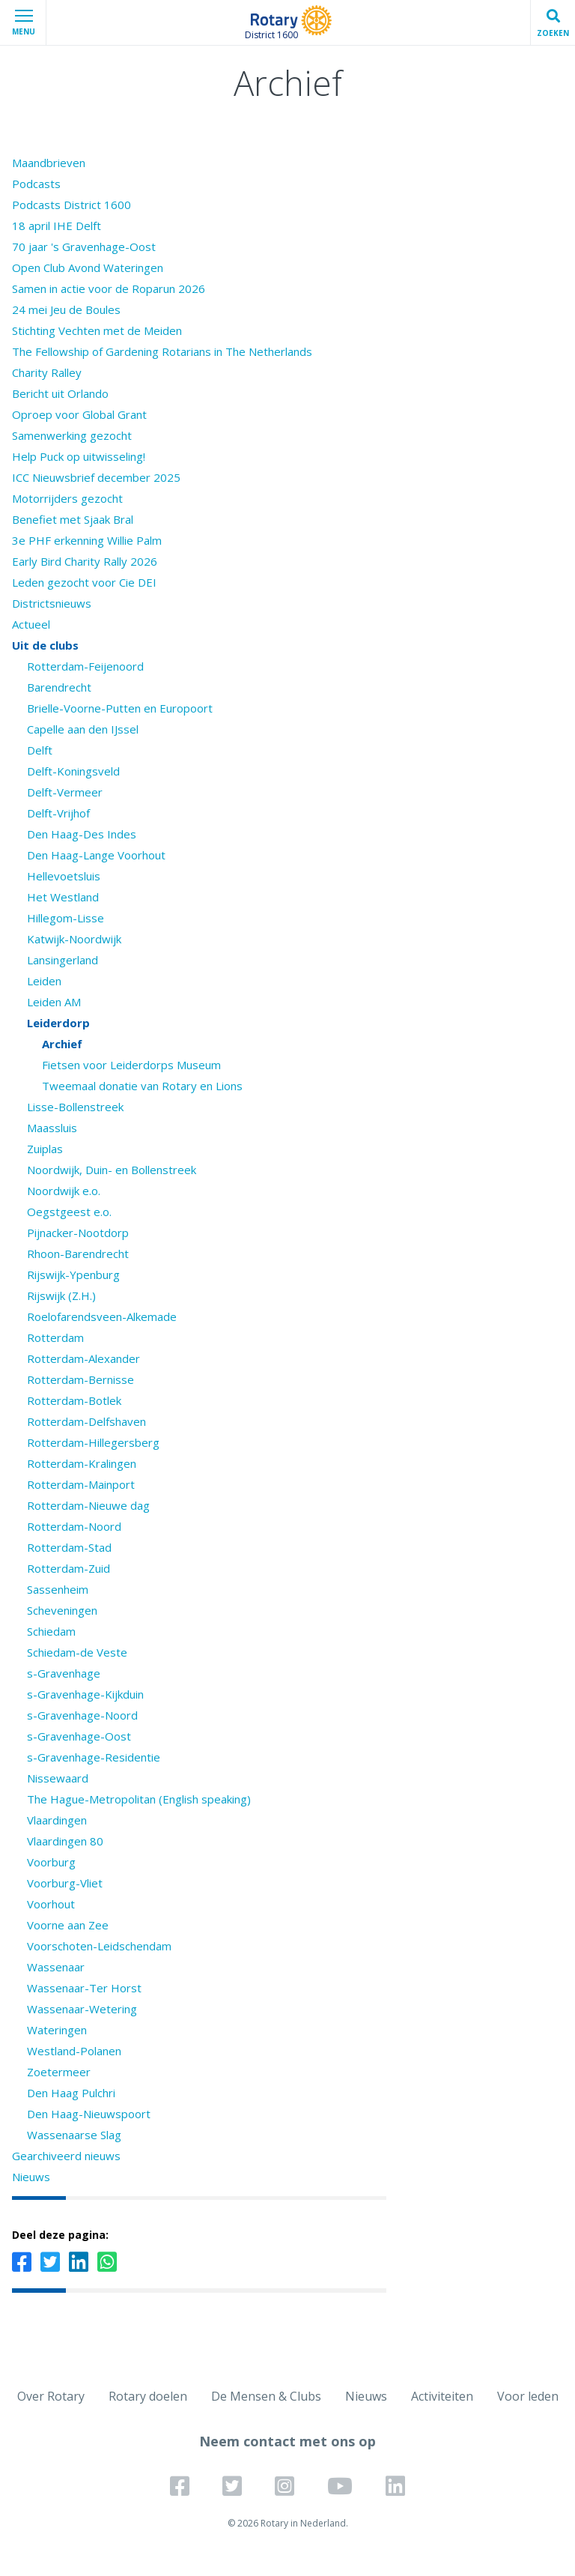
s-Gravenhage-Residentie (93, 1757)
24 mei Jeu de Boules (66, 309)
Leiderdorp (58, 1022)
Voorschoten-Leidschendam (99, 1945)
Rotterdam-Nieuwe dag (88, 1505)
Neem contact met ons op (287, 2441)
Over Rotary (51, 2396)
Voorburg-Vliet (65, 1882)
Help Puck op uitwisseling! (78, 456)
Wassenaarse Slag (74, 2134)
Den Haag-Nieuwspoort (88, 2113)
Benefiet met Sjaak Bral (72, 519)
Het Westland (63, 896)
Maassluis (52, 1127)
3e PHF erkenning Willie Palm (87, 540)
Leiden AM (54, 1001)
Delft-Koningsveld (73, 771)
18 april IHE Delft (56, 225)
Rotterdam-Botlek (74, 1400)
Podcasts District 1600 (71, 204)
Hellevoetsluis (63, 875)
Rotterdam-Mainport (81, 1484)
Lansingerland (62, 959)
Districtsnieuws (51, 603)
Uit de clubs (45, 645)
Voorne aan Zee (68, 1924)
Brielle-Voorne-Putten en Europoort (120, 708)
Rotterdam (55, 1337)
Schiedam (51, 1631)
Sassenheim (57, 1589)
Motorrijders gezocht (67, 498)
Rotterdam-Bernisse (80, 1379)
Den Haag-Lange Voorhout (96, 854)
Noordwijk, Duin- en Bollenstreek (111, 1169)
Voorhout (51, 1903)
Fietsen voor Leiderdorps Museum (131, 1064)
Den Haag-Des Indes (81, 833)
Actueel (31, 624)
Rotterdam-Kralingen (81, 1463)
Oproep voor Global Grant (79, 414)
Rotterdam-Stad (69, 1547)
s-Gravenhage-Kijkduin (85, 1694)
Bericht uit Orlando (60, 393)
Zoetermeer (59, 2071)
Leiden (44, 980)
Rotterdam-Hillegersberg (93, 1442)
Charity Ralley (47, 372)
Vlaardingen (57, 1819)
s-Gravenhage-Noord (82, 1715)
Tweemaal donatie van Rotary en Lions (142, 1085)
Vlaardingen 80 (65, 1840)
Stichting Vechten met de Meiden (97, 330)
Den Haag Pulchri (71, 2092)
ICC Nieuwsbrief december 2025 (96, 477)
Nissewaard (57, 1778)
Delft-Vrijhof (58, 812)
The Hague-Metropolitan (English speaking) (139, 1799)
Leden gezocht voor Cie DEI (84, 582)
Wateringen (57, 2029)
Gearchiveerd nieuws (66, 2155)
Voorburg (51, 1861)
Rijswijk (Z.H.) (61, 1295)
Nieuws (31, 2176)
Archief (62, 1043)
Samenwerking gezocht (72, 435)
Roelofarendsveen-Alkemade (102, 1316)
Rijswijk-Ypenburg (73, 1274)
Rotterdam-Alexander (83, 1358)
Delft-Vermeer (65, 791)
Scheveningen (62, 1610)
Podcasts (36, 183)
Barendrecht (59, 687)
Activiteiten (442, 2396)
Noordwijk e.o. (63, 1190)
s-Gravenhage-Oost (79, 1736)
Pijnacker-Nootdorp (78, 1232)
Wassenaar (56, 1966)
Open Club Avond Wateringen (87, 267)
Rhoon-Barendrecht (78, 1253)
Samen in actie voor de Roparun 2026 (108, 288)
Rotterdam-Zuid (68, 1568)
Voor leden (528, 2396)
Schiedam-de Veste (77, 1652)
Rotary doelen (148, 2396)
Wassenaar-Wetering (82, 2008)
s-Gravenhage (63, 1673)
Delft (39, 750)
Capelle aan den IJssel (83, 729)
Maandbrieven (48, 162)
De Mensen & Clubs (266, 2396)
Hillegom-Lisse (65, 917)
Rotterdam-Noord (74, 1526)
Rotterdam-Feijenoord (85, 666)
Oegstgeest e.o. (69, 1211)
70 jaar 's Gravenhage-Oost (84, 246)
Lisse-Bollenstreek (75, 1106)
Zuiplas (45, 1148)
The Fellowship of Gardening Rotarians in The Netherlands (162, 351)
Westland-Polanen (74, 2050)
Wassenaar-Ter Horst (84, 1987)
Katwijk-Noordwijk (74, 938)
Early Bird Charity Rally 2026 (84, 561)
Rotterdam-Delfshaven (86, 1421)
